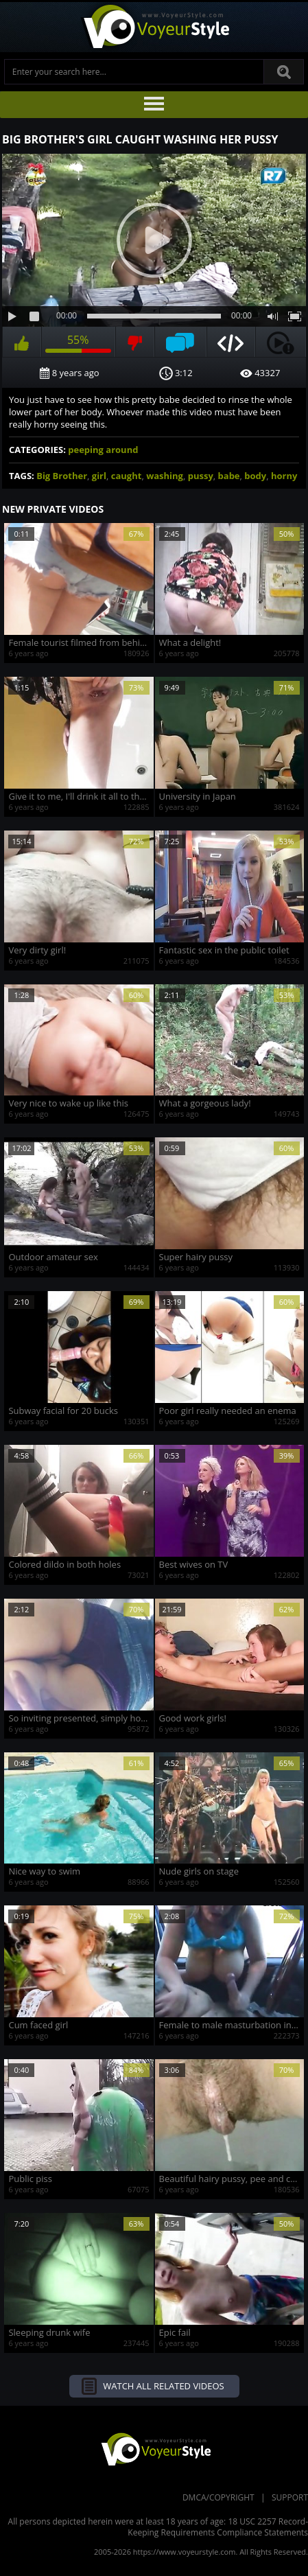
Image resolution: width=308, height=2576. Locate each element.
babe (229, 475)
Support (290, 2497)
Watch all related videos (163, 2386)
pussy (200, 475)
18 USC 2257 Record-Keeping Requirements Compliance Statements (218, 2527)
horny (284, 475)
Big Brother (61, 475)
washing (164, 475)
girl (99, 475)
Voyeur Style (154, 27)
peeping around (103, 449)
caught (126, 475)
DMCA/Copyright (218, 2497)
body (255, 475)
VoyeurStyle (154, 2448)
